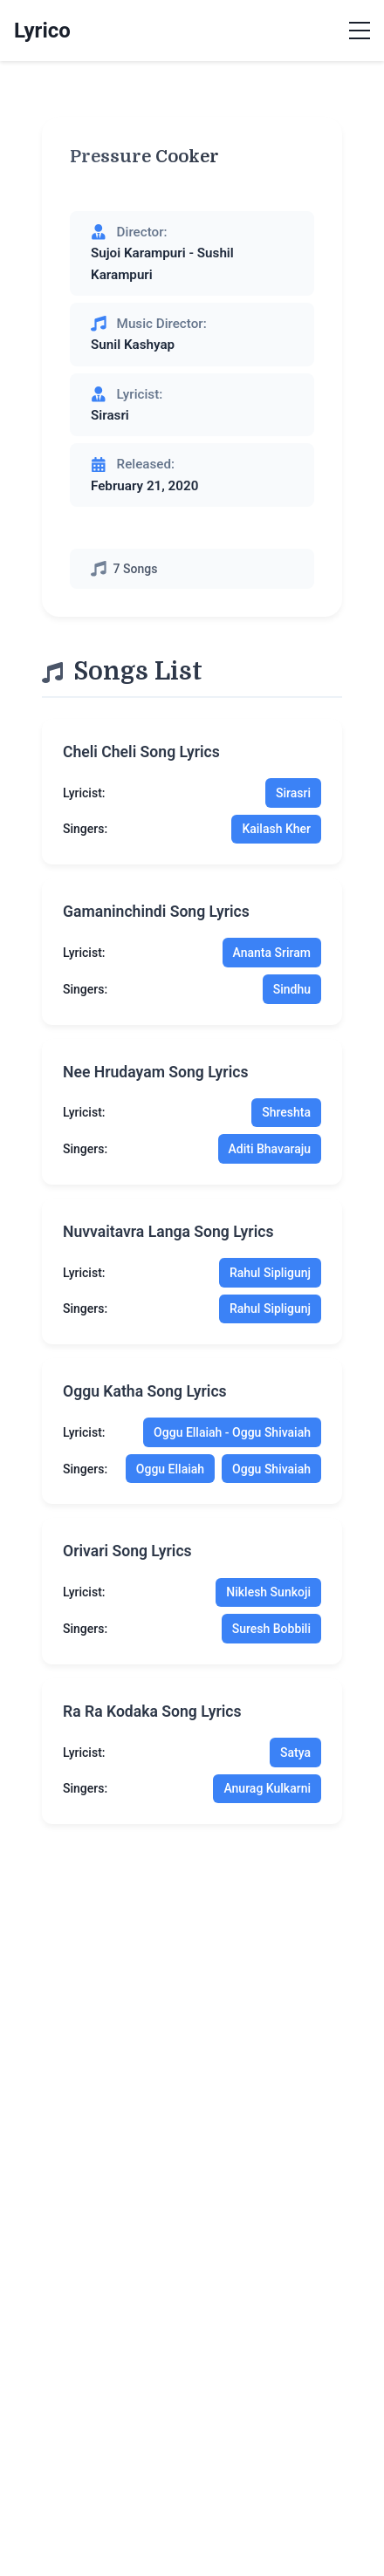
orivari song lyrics (127, 1551)
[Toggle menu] (359, 30)
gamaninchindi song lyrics (156, 911)
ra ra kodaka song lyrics (152, 1711)
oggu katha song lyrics (145, 1391)
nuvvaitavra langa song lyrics (168, 1231)
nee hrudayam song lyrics (155, 1072)
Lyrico (42, 30)
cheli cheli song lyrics (141, 752)
